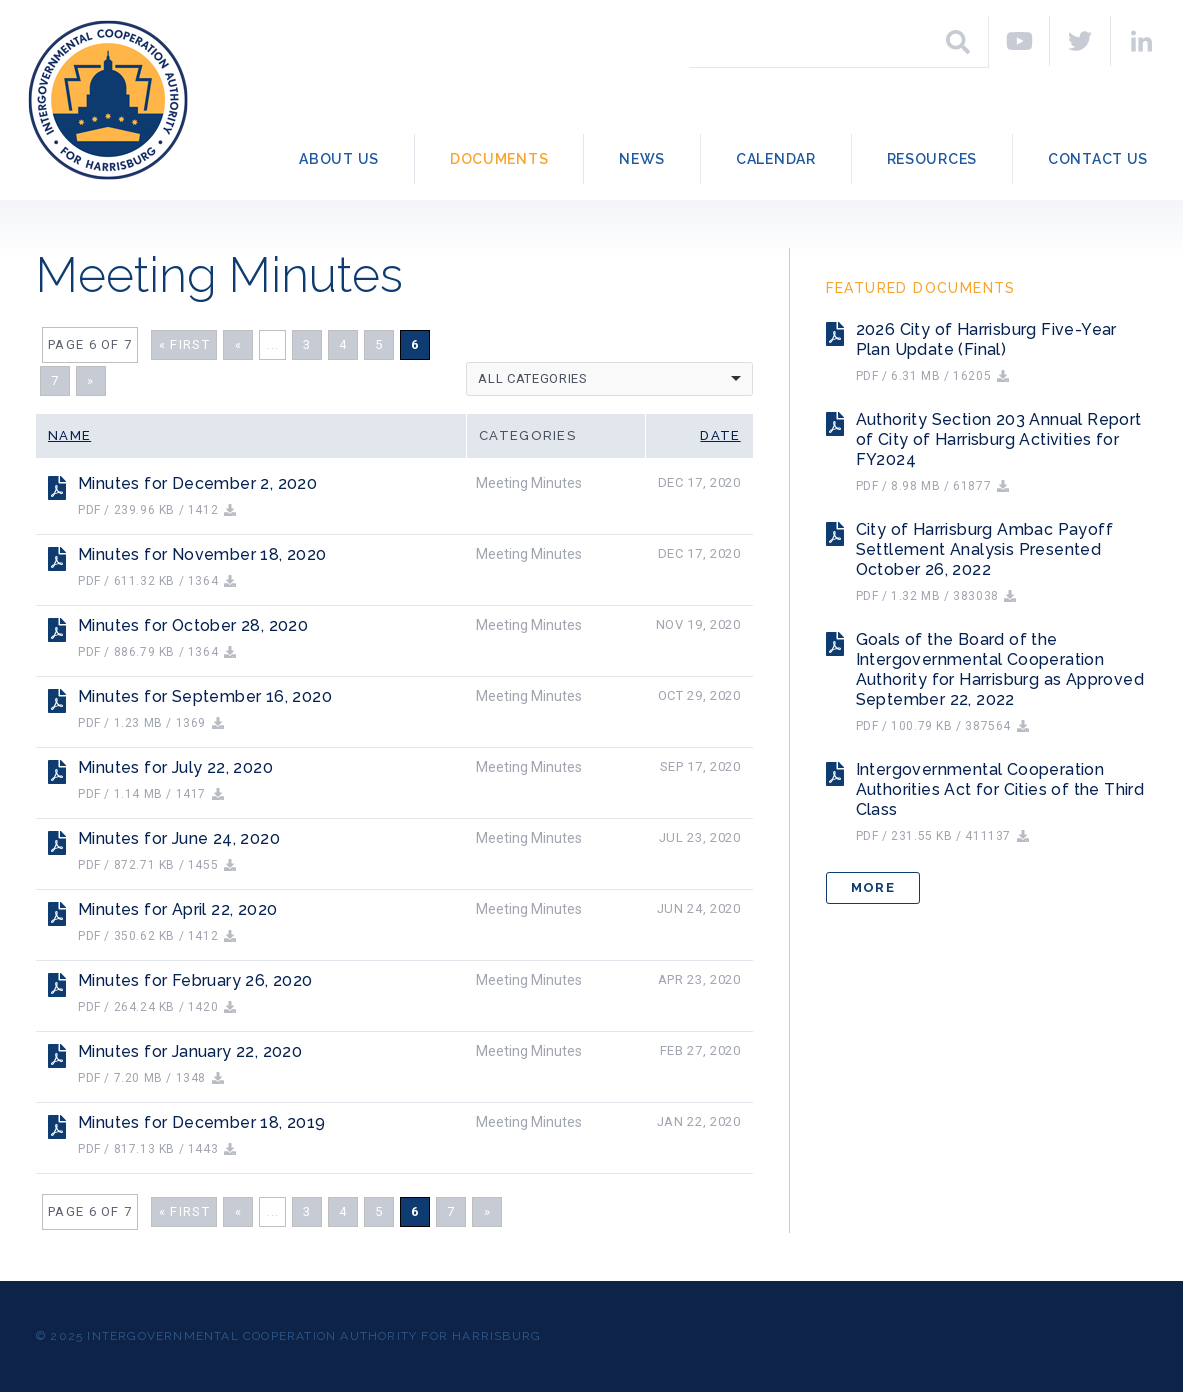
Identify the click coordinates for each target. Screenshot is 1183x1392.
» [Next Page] (90, 380)
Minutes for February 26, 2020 (195, 980)
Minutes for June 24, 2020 (179, 838)
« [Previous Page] (238, 344)
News (642, 159)
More (873, 887)
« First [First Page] (184, 344)
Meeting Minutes (529, 483)
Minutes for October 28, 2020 (193, 625)
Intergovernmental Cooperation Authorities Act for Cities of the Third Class (1000, 789)
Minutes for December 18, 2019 (202, 1122)
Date (720, 435)
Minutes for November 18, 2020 (202, 554)
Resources (932, 159)
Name (69, 435)
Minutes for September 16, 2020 (205, 696)
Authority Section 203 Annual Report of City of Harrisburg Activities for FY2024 (999, 439)
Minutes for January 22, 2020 (190, 1051)
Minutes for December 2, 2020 (197, 483)
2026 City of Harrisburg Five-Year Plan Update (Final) (986, 339)
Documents (499, 159)
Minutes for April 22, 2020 (177, 909)
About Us (339, 159)
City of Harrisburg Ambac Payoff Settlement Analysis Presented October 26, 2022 (984, 549)
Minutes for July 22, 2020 (175, 767)
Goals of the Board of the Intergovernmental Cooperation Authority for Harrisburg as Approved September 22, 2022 (1000, 669)
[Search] (958, 42)
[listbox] (609, 379)
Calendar (776, 159)
